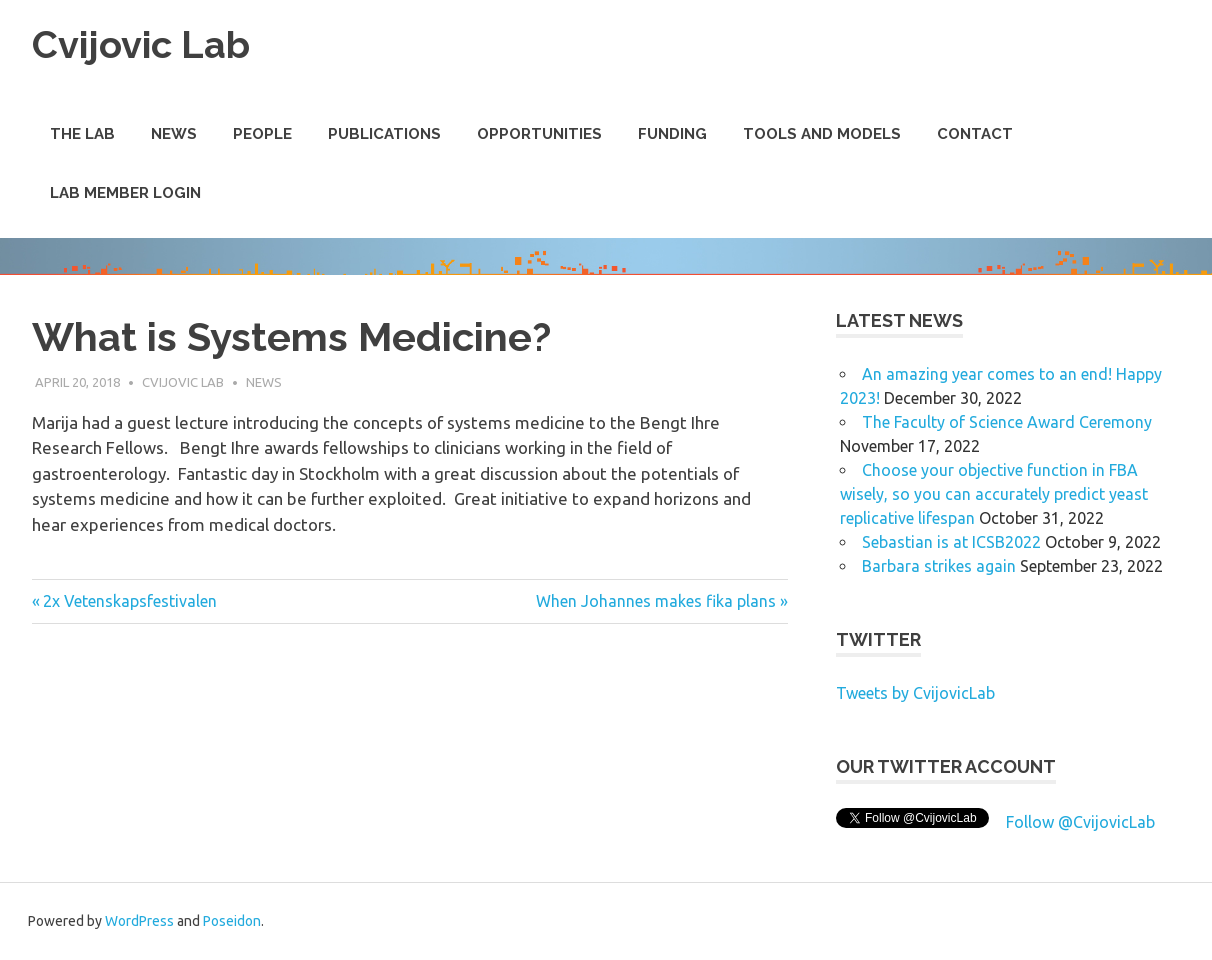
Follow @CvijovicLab (1080, 822)
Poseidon (232, 921)
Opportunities (539, 134)
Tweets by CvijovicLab (915, 693)
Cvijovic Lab (141, 44)
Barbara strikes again (939, 566)
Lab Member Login (125, 193)
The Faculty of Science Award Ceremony (1007, 422)
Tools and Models (822, 134)
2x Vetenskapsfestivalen (129, 601)
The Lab (82, 134)
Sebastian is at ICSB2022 (951, 542)
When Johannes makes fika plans (656, 601)
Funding (672, 134)
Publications (384, 134)
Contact (975, 134)
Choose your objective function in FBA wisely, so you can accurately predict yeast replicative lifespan (994, 494)
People (262, 134)
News (174, 134)
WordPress (139, 921)
